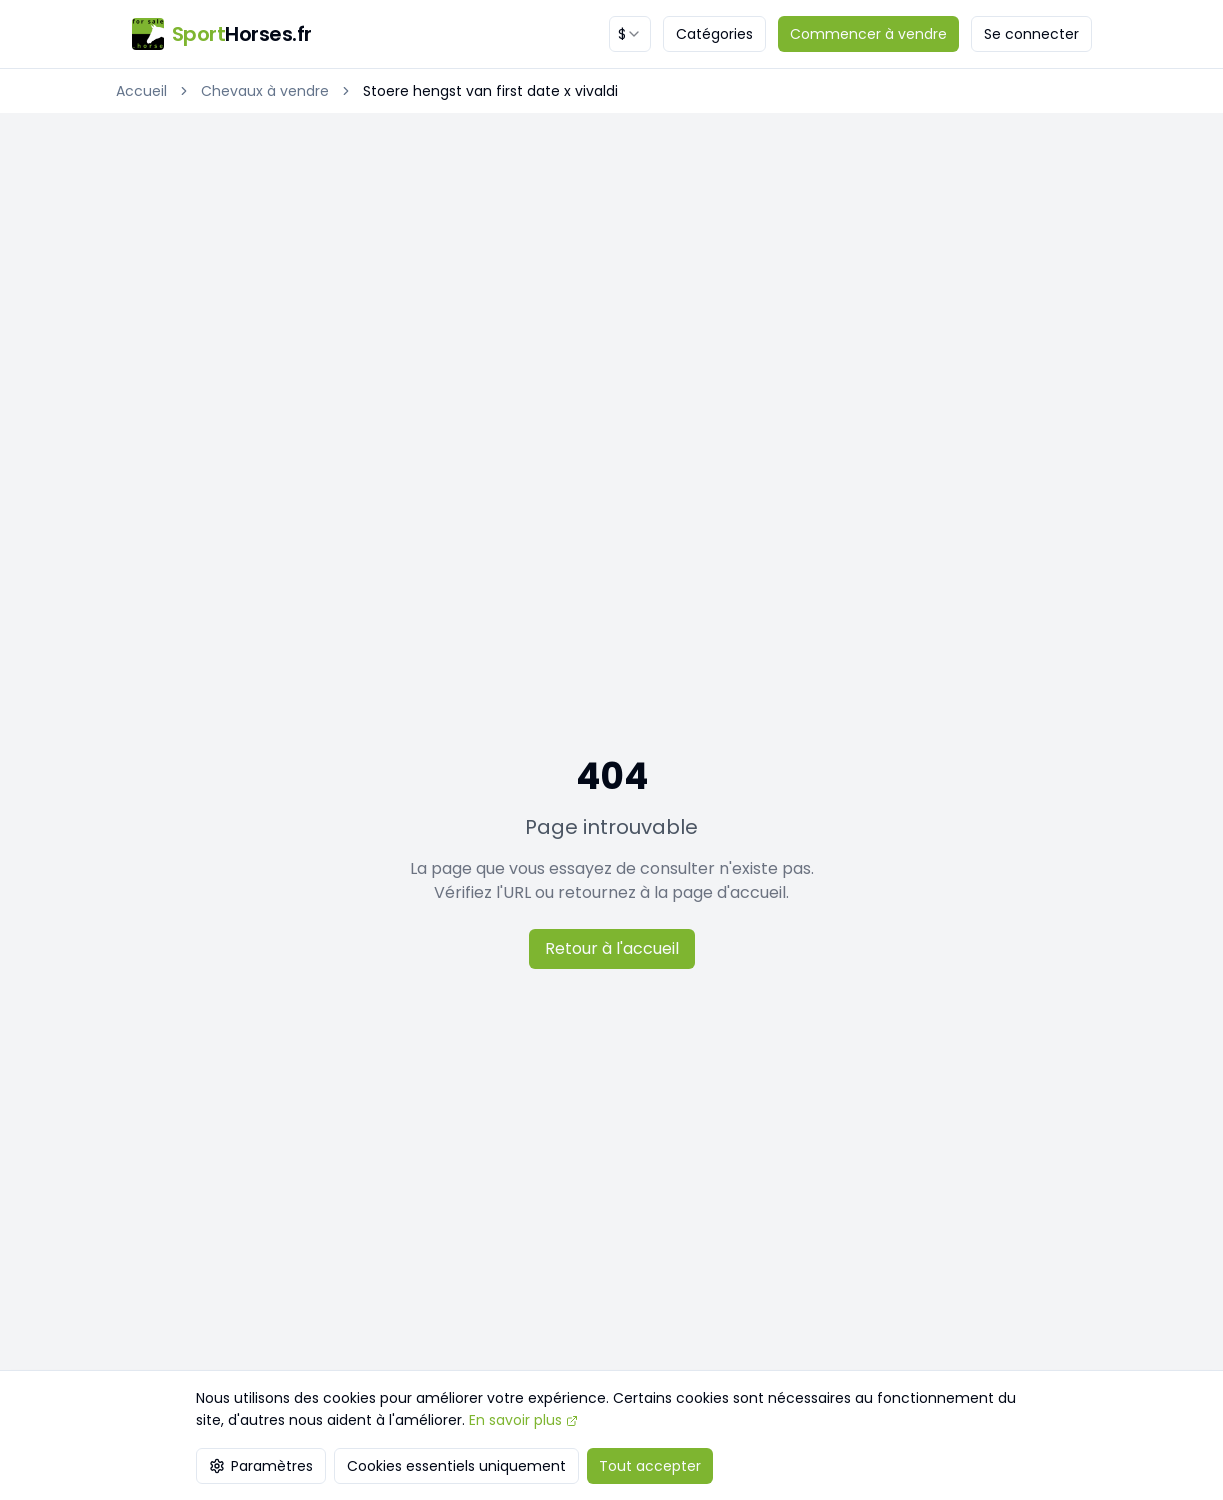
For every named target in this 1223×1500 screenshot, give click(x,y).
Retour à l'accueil (612, 948)
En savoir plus (523, 1420)
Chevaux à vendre (265, 91)
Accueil (141, 91)
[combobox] (630, 34)
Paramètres (261, 1466)
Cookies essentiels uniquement (456, 1466)
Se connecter (1031, 34)
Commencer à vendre (868, 34)
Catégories (714, 34)
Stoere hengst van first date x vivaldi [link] (490, 91)
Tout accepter (650, 1466)
